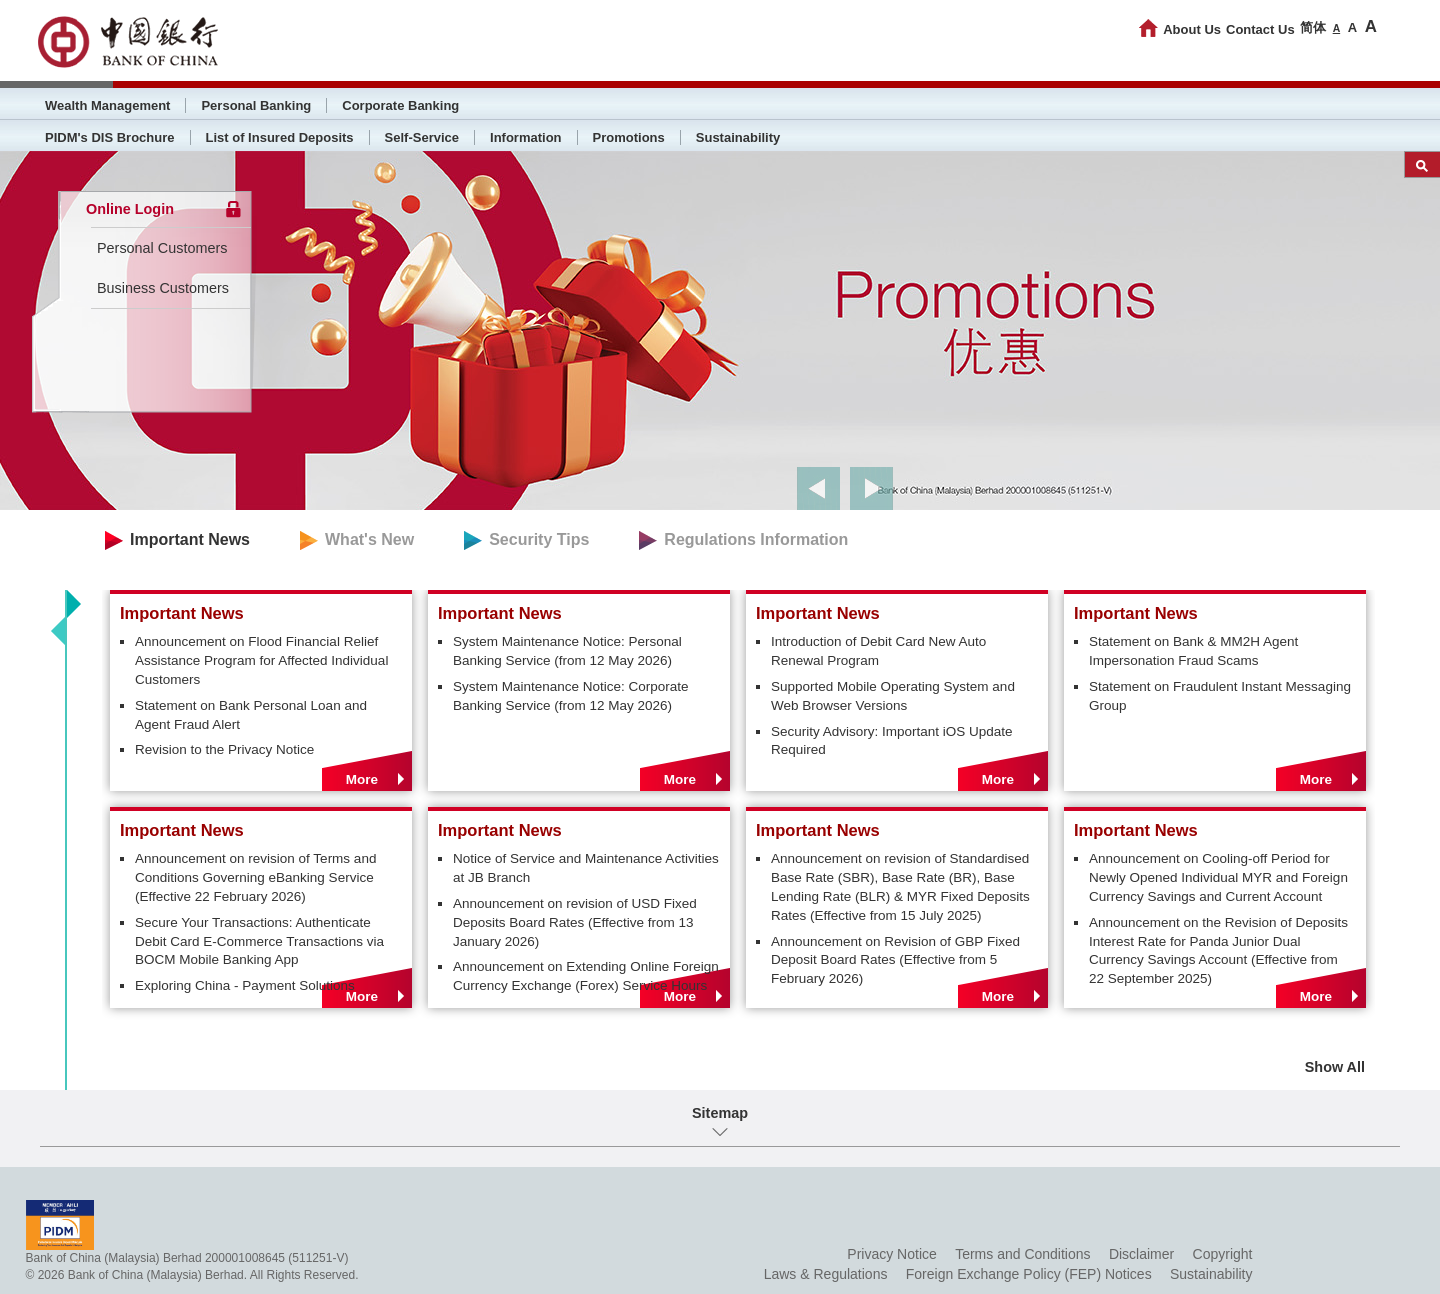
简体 (1313, 27)
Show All (1335, 1067)
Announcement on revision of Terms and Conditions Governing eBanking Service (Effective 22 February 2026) (255, 877)
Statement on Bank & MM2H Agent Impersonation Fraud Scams (1193, 651)
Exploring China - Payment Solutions (245, 985)
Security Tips (539, 539)
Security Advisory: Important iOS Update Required (892, 741)
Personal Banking (256, 105)
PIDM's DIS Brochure (110, 137)
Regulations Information (756, 539)
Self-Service (422, 137)
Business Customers (163, 288)
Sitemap (720, 1113)
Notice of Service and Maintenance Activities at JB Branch (586, 868)
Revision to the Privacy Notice (224, 749)
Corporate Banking (400, 105)
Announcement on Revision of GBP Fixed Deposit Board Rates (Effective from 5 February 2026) (895, 960)
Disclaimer (1141, 1254)
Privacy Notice (891, 1254)
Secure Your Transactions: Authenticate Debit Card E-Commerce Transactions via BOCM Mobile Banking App (259, 941)
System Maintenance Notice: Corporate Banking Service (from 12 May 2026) (571, 696)
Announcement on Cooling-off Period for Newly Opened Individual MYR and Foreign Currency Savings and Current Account (1218, 877)
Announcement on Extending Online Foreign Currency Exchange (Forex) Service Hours (586, 976)
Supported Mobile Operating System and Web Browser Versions (893, 696)
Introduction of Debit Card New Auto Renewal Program (878, 651)
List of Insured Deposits (280, 137)
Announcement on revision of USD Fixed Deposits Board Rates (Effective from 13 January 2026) (575, 922)
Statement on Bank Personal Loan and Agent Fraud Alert (251, 715)
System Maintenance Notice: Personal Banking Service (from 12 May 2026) (567, 651)
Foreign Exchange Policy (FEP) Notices (1029, 1274)
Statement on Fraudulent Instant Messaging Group (1220, 696)
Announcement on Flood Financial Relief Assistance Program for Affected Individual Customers (261, 660)
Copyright (1223, 1254)
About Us (1192, 29)
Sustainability (738, 137)
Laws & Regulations (826, 1274)
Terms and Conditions (1022, 1254)
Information (526, 137)
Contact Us (1260, 29)
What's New (369, 539)
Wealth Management (107, 105)
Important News (190, 539)
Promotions (629, 137)
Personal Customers (162, 248)
